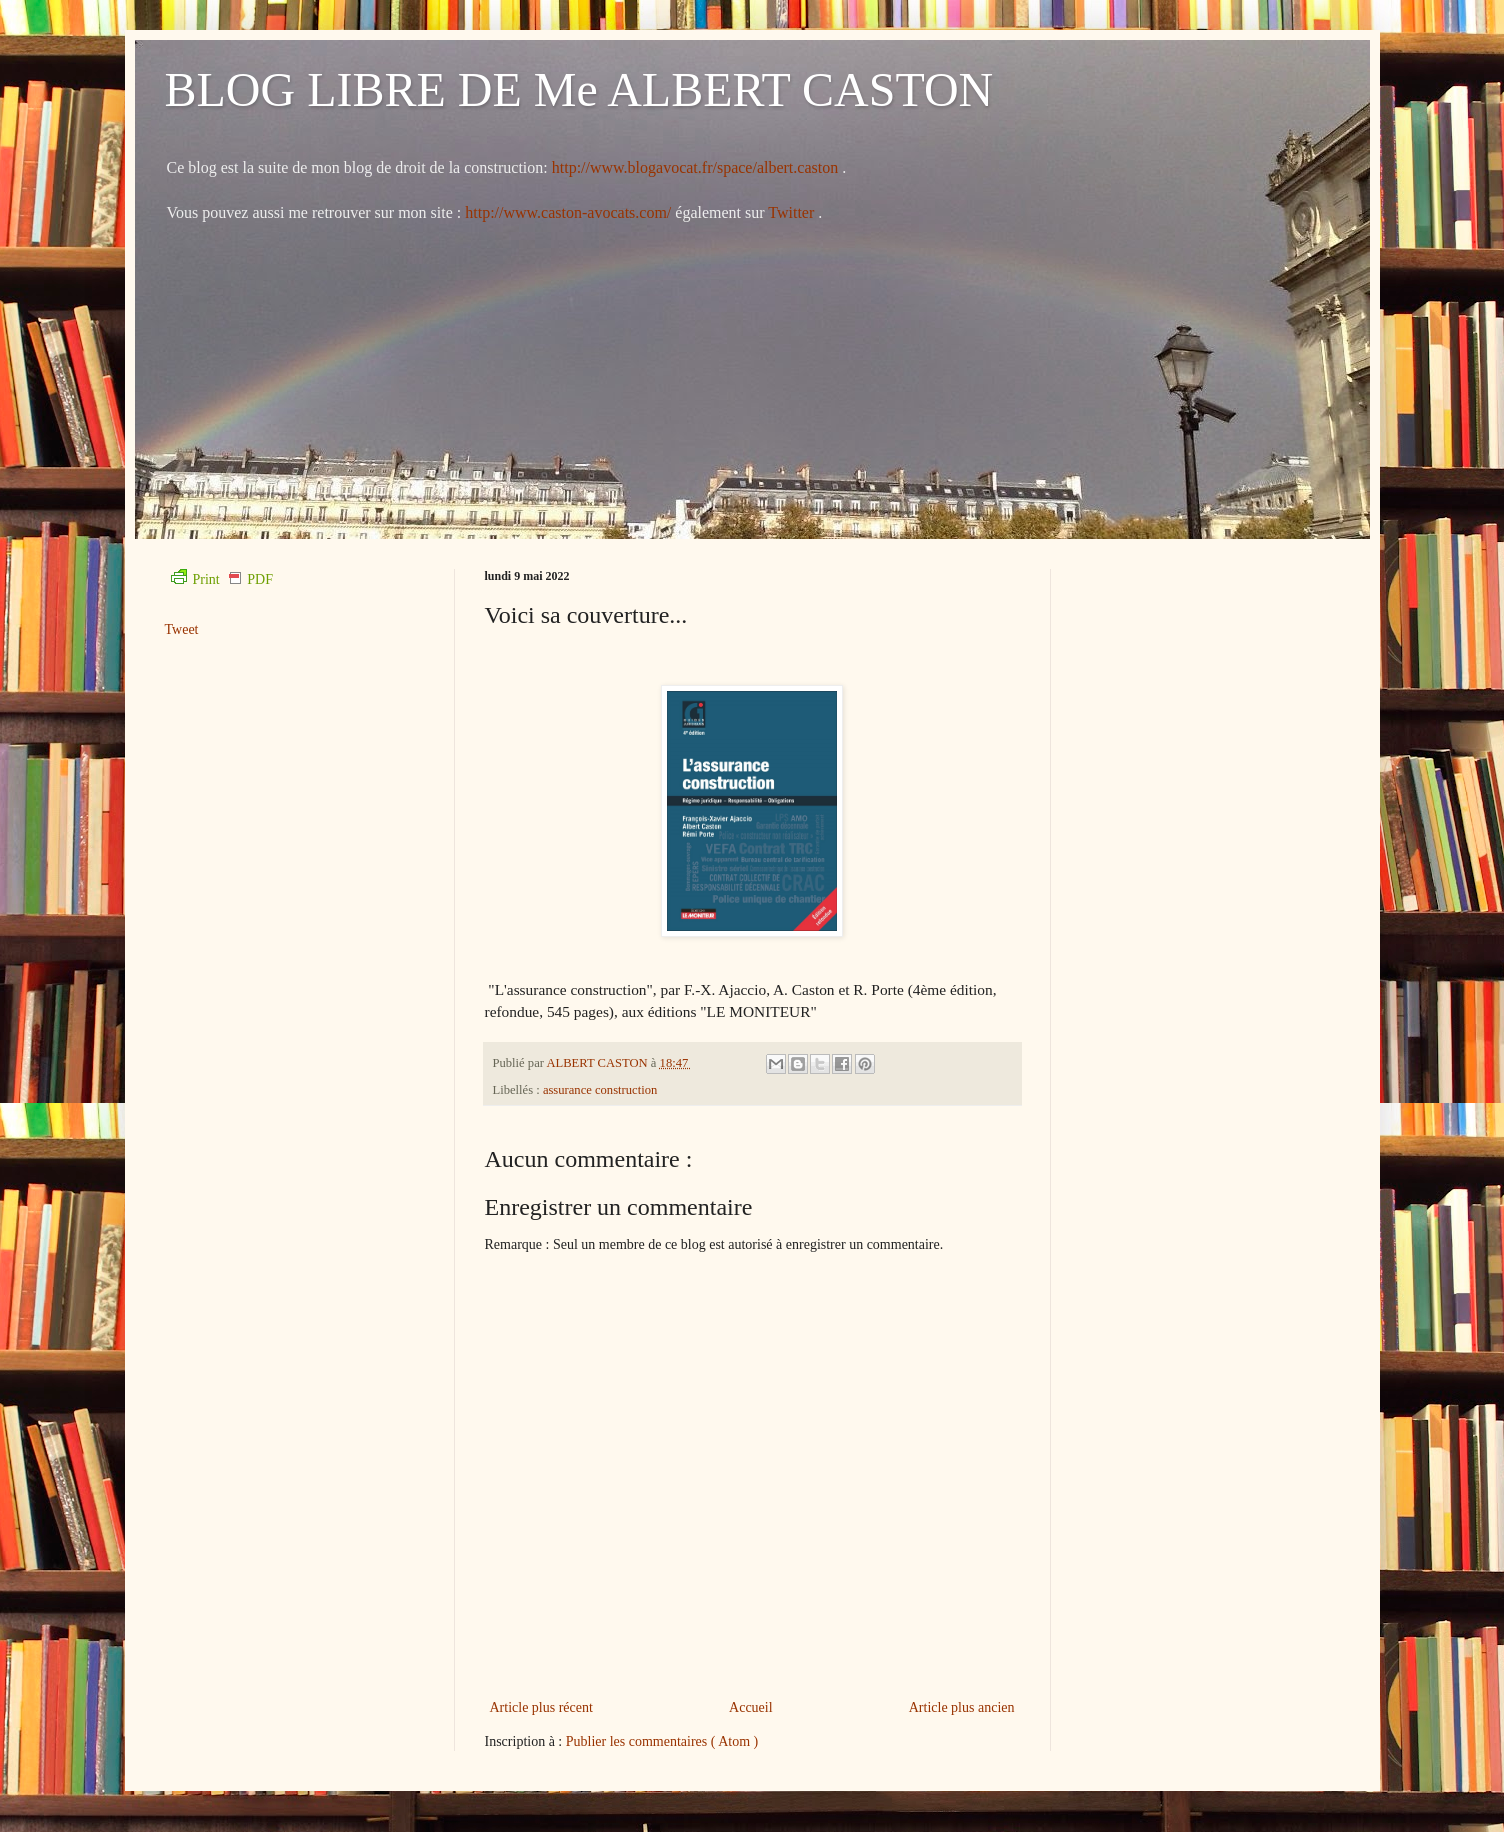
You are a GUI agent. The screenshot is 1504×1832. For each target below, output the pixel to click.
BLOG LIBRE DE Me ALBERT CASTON (579, 89)
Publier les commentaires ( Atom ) (662, 1741)
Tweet (182, 629)
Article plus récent (541, 1707)
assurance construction (600, 1090)
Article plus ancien (962, 1707)
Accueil (751, 1707)
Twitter (793, 212)
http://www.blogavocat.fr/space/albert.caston (697, 167)
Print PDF (222, 579)
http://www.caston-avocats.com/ (568, 212)
